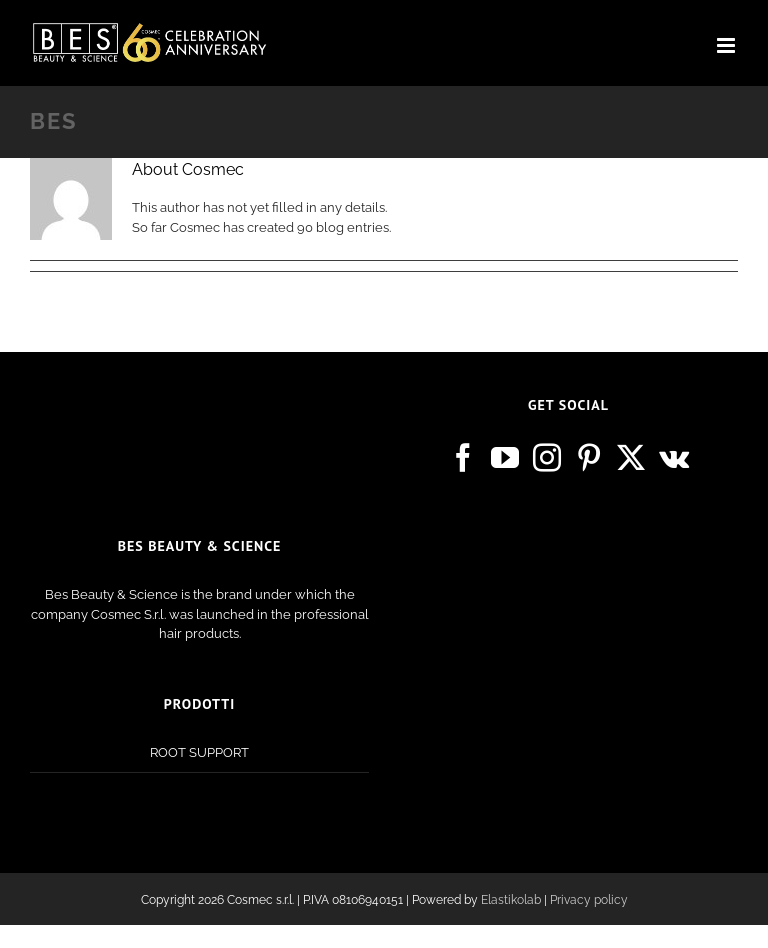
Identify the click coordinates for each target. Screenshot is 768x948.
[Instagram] (547, 458)
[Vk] (674, 458)
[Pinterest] (589, 458)
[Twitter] (631, 458)
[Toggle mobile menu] (727, 45)
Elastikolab (511, 900)
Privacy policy (589, 900)
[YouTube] (505, 458)
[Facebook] (463, 458)
